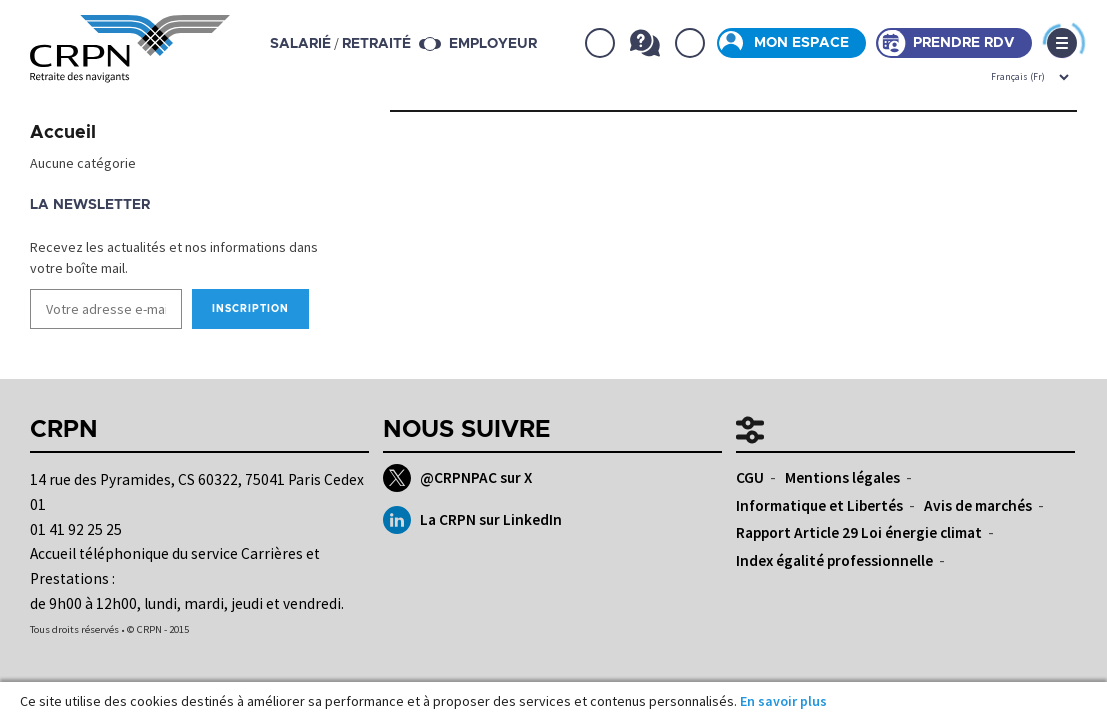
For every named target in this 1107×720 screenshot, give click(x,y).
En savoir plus (783, 701)
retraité (376, 44)
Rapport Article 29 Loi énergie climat (859, 532)
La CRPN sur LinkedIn (472, 520)
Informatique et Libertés (819, 505)
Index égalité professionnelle (834, 560)
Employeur (493, 44)
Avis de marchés (978, 505)
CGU (750, 477)
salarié (300, 44)
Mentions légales (842, 477)
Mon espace (801, 43)
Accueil (63, 133)
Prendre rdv (964, 43)
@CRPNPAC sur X (457, 478)
